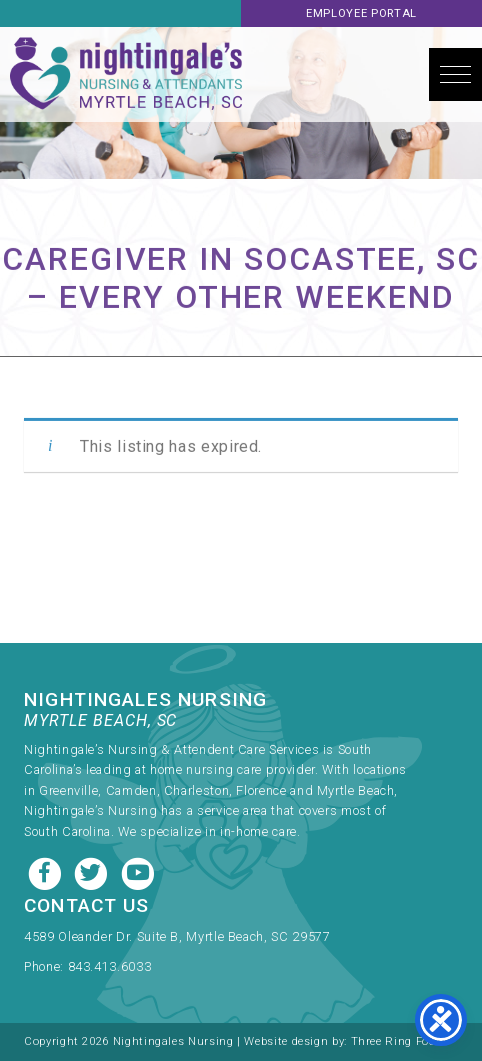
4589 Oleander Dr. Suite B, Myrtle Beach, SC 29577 (177, 936)
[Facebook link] (47, 871)
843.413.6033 (110, 966)
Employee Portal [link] (361, 13)
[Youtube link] (138, 871)
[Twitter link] (93, 871)
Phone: (45, 966)
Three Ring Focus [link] (400, 1041)
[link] (219, 941)
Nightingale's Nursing (126, 74)
